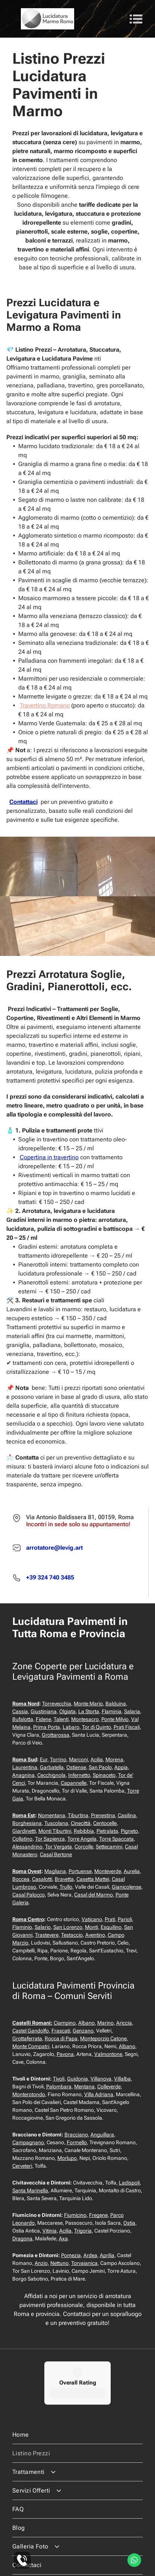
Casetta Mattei (92, 1879)
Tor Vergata (58, 1847)
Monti (91, 1927)
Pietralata (107, 1831)
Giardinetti (24, 1831)
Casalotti (42, 1879)
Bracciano (76, 2135)
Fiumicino (75, 2215)
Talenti (61, 1719)
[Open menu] (136, 19)
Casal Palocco (28, 1895)
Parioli (125, 1919)
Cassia (20, 1711)
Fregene (98, 2215)
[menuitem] (77, 2409)
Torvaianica (84, 2263)
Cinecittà (81, 1823)
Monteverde (107, 1871)
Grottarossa (55, 1735)
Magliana (55, 1871)
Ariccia (124, 2023)
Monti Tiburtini (54, 1831)
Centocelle (105, 1823)
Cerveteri (22, 2166)
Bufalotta (22, 1719)
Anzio (41, 2263)
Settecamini (109, 1847)
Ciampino (65, 2023)
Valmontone (108, 2054)
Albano (86, 2023)
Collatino (22, 1839)
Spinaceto (104, 1775)
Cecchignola (51, 1775)
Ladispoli (129, 2183)
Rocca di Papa (61, 2038)
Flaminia (111, 1711)
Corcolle (84, 1847)
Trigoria (83, 2231)
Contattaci (23, 801)
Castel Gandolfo (30, 2031)
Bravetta (64, 1879)
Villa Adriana (98, 2094)
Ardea (90, 2255)
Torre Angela (82, 1839)
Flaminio (22, 1927)
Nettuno (59, 2263)
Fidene (43, 1719)
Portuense (80, 1871)
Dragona (22, 2238)
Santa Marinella (30, 2190)
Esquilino (111, 1927)
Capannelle (73, 1783)
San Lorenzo (67, 1927)
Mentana (84, 2086)
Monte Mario (88, 1704)
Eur (43, 1759)
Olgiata (67, 1711)
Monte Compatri (30, 2046)
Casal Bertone (56, 1854)
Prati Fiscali (127, 1727)
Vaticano (92, 1919)
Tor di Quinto (96, 1727)
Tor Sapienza (50, 1839)
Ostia (129, 2223)
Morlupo (67, 2158)
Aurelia (132, 1871)
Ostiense (76, 1767)
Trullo (66, 1887)
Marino (105, 2023)
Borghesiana (27, 1823)
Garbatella (52, 1767)
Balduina (115, 1704)
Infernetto (79, 1775)
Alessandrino (27, 1847)
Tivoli (58, 2079)
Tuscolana (56, 1823)
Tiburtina (78, 1815)
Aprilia (107, 2255)
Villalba (122, 2079)
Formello (77, 2142)
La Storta (88, 1711)
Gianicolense (126, 1887)
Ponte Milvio (115, 1719)
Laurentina (24, 1767)
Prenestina (103, 1815)
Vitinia (49, 2231)
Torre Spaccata (116, 1839)
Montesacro (85, 1719)
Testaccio (72, 1935)
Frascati (60, 2031)
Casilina (127, 1815)
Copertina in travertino (49, 1157)
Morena (114, 1759)
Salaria (132, 1711)
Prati (110, 1919)
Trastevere (46, 1935)
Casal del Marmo (93, 1895)
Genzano (83, 2031)
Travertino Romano (45, 705)
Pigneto (129, 1831)
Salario (43, 1927)
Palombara (59, 2086)
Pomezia (71, 2255)
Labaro (71, 1727)
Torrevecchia (56, 1704)
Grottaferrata (27, 2038)
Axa (63, 2238)
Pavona (65, 2054)
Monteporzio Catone (103, 2038)
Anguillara (102, 2135)
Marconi (78, 1759)
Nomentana (51, 1815)
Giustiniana (44, 1711)
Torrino (58, 1759)
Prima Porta (46, 1727)
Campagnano (28, 2142)
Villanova (101, 2079)
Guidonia (77, 2079)
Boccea (20, 1879)
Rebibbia (84, 1831)
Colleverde (109, 2086)
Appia (121, 1767)
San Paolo (100, 1767)
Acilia (97, 1759)
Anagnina (23, 1775)
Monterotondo (28, 2094)
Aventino (95, 1935)
